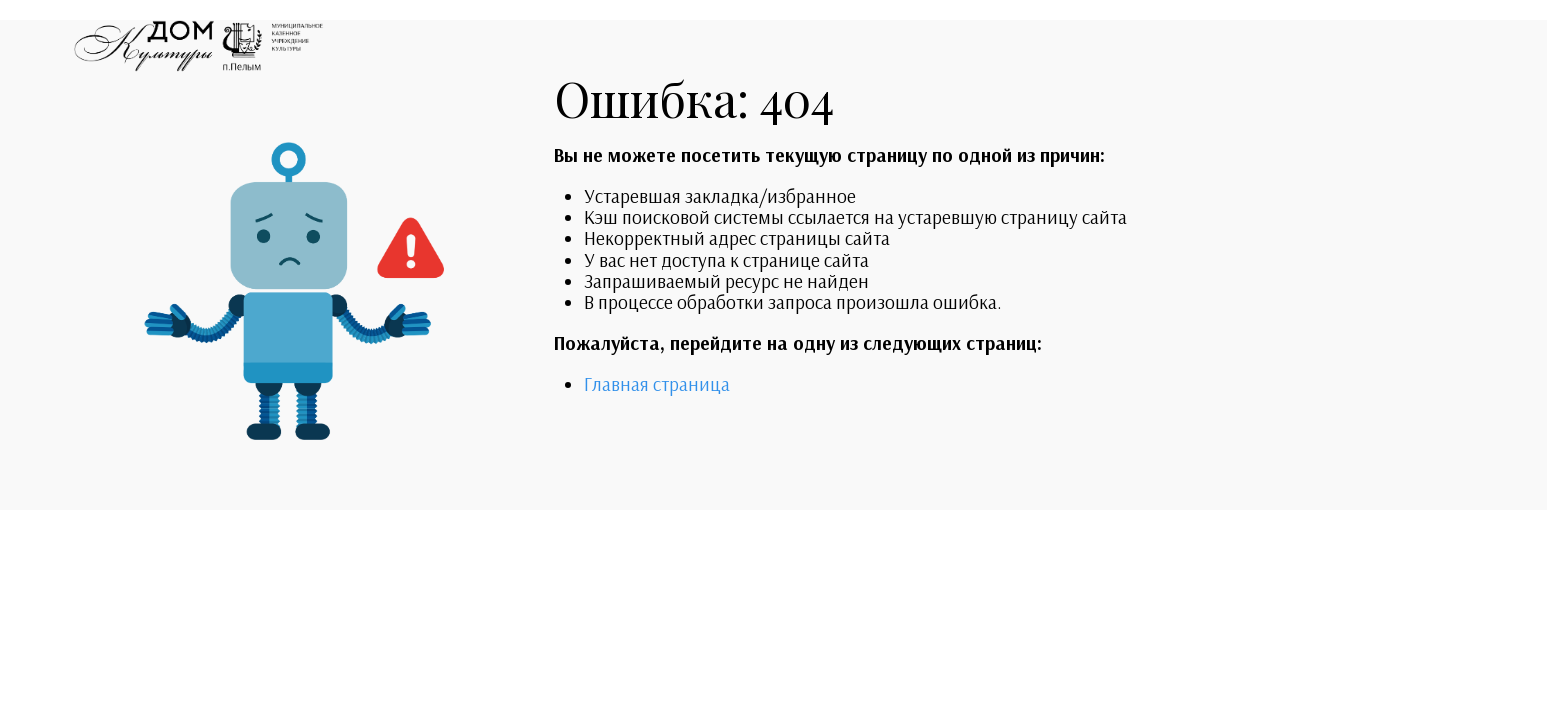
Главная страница (657, 384)
